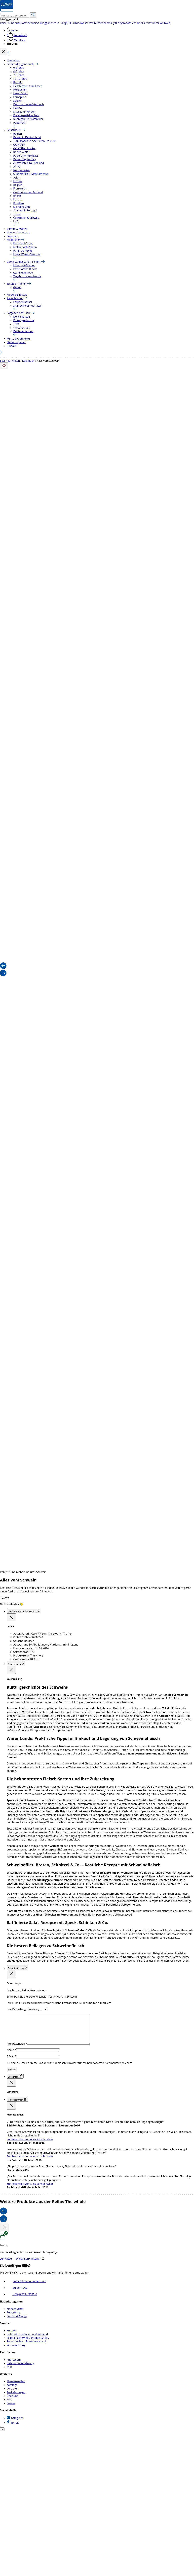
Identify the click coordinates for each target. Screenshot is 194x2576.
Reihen (17, 133)
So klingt (41, 23)
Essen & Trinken (16, 283)
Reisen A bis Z (21, 152)
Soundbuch (14, 23)
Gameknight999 (23, 273)
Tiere (16, 324)
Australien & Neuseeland (28, 163)
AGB (9, 2373)
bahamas (106, 23)
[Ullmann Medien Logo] (6, 10)
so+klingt (61, 23)
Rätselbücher (15, 298)
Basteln (17, 82)
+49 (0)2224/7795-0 (22, 2300)
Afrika (16, 166)
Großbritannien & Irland (28, 192)
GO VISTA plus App (24, 148)
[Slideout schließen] (11, 1617)
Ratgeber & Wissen (18, 313)
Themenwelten (16, 2387)
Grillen (17, 287)
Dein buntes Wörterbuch (28, 104)
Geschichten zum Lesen (27, 86)
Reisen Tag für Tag (24, 159)
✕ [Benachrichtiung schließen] (2, 2435)
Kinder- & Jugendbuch (20, 64)
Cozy (119, 23)
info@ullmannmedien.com (26, 2287)
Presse (11, 2409)
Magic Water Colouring (27, 254)
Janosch (51, 23)
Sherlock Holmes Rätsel (27, 305)
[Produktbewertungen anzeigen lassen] (17, 1967)
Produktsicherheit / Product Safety (28, 2344)
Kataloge (12, 2391)
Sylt (114, 23)
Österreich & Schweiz (26, 218)
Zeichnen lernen (23, 331)
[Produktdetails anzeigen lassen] (24, 1611)
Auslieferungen (16, 2398)
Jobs (9, 2405)
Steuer (32, 23)
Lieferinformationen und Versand (27, 2340)
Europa (17, 181)
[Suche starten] (33, 14)
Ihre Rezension (17, 2049)
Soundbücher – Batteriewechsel (26, 2347)
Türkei (17, 214)
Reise (3, 23)
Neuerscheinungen (18, 232)
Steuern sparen (16, 342)
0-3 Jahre (18, 68)
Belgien (17, 185)
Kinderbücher (15, 2315)
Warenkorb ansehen (30, 2264)
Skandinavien (21, 207)
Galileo (17, 108)
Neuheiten (13, 60)
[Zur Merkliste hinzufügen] (4, 366)
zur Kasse (8, 2264)
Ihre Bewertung (17, 2009)
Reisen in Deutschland (27, 137)
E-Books (12, 346)
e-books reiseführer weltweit (152, 23)
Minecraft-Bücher (24, 265)
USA (15, 221)
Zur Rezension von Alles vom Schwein (30, 2145)
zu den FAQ (17, 2294)
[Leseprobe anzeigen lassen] (15, 2082)
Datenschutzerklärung (20, 2369)
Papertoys (19, 122)
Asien (16, 177)
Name (11, 2056)
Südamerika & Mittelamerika (30, 174)
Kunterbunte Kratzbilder (28, 119)
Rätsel (24, 23)
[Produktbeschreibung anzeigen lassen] (16, 1663)
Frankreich (19, 188)
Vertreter (12, 2394)
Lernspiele (19, 97)
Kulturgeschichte (23, 320)
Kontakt (11, 2336)
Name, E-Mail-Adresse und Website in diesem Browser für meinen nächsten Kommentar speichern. (72, 2069)
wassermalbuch (90, 23)
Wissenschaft (21, 327)
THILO (71, 23)
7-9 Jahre (18, 75)
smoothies (128, 23)
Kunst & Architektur (19, 338)
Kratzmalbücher (23, 243)
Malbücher (13, 240)
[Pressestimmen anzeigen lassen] (17, 2105)
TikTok (13, 2428)
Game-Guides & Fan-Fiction (23, 262)
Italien (17, 196)
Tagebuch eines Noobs (27, 276)
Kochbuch (28, 361)
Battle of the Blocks (25, 269)
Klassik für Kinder (24, 111)
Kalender (12, 236)
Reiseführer (14, 130)
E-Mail (11, 2062)
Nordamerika (21, 170)
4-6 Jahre (18, 71)
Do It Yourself (21, 316)
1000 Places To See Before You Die (34, 141)
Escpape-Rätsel (22, 302)
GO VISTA (19, 144)
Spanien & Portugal (25, 210)
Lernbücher (20, 93)
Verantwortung (16, 2351)
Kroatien (18, 203)
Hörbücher (20, 90)
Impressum (14, 2365)
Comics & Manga (17, 229)
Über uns (12, 2402)
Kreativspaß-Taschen (26, 115)
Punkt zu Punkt (22, 251)
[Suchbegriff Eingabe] (14, 15)
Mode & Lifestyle (17, 294)
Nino (78, 23)
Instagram (15, 2424)
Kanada (18, 199)
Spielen (17, 100)
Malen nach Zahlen (25, 247)
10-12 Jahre (20, 79)
